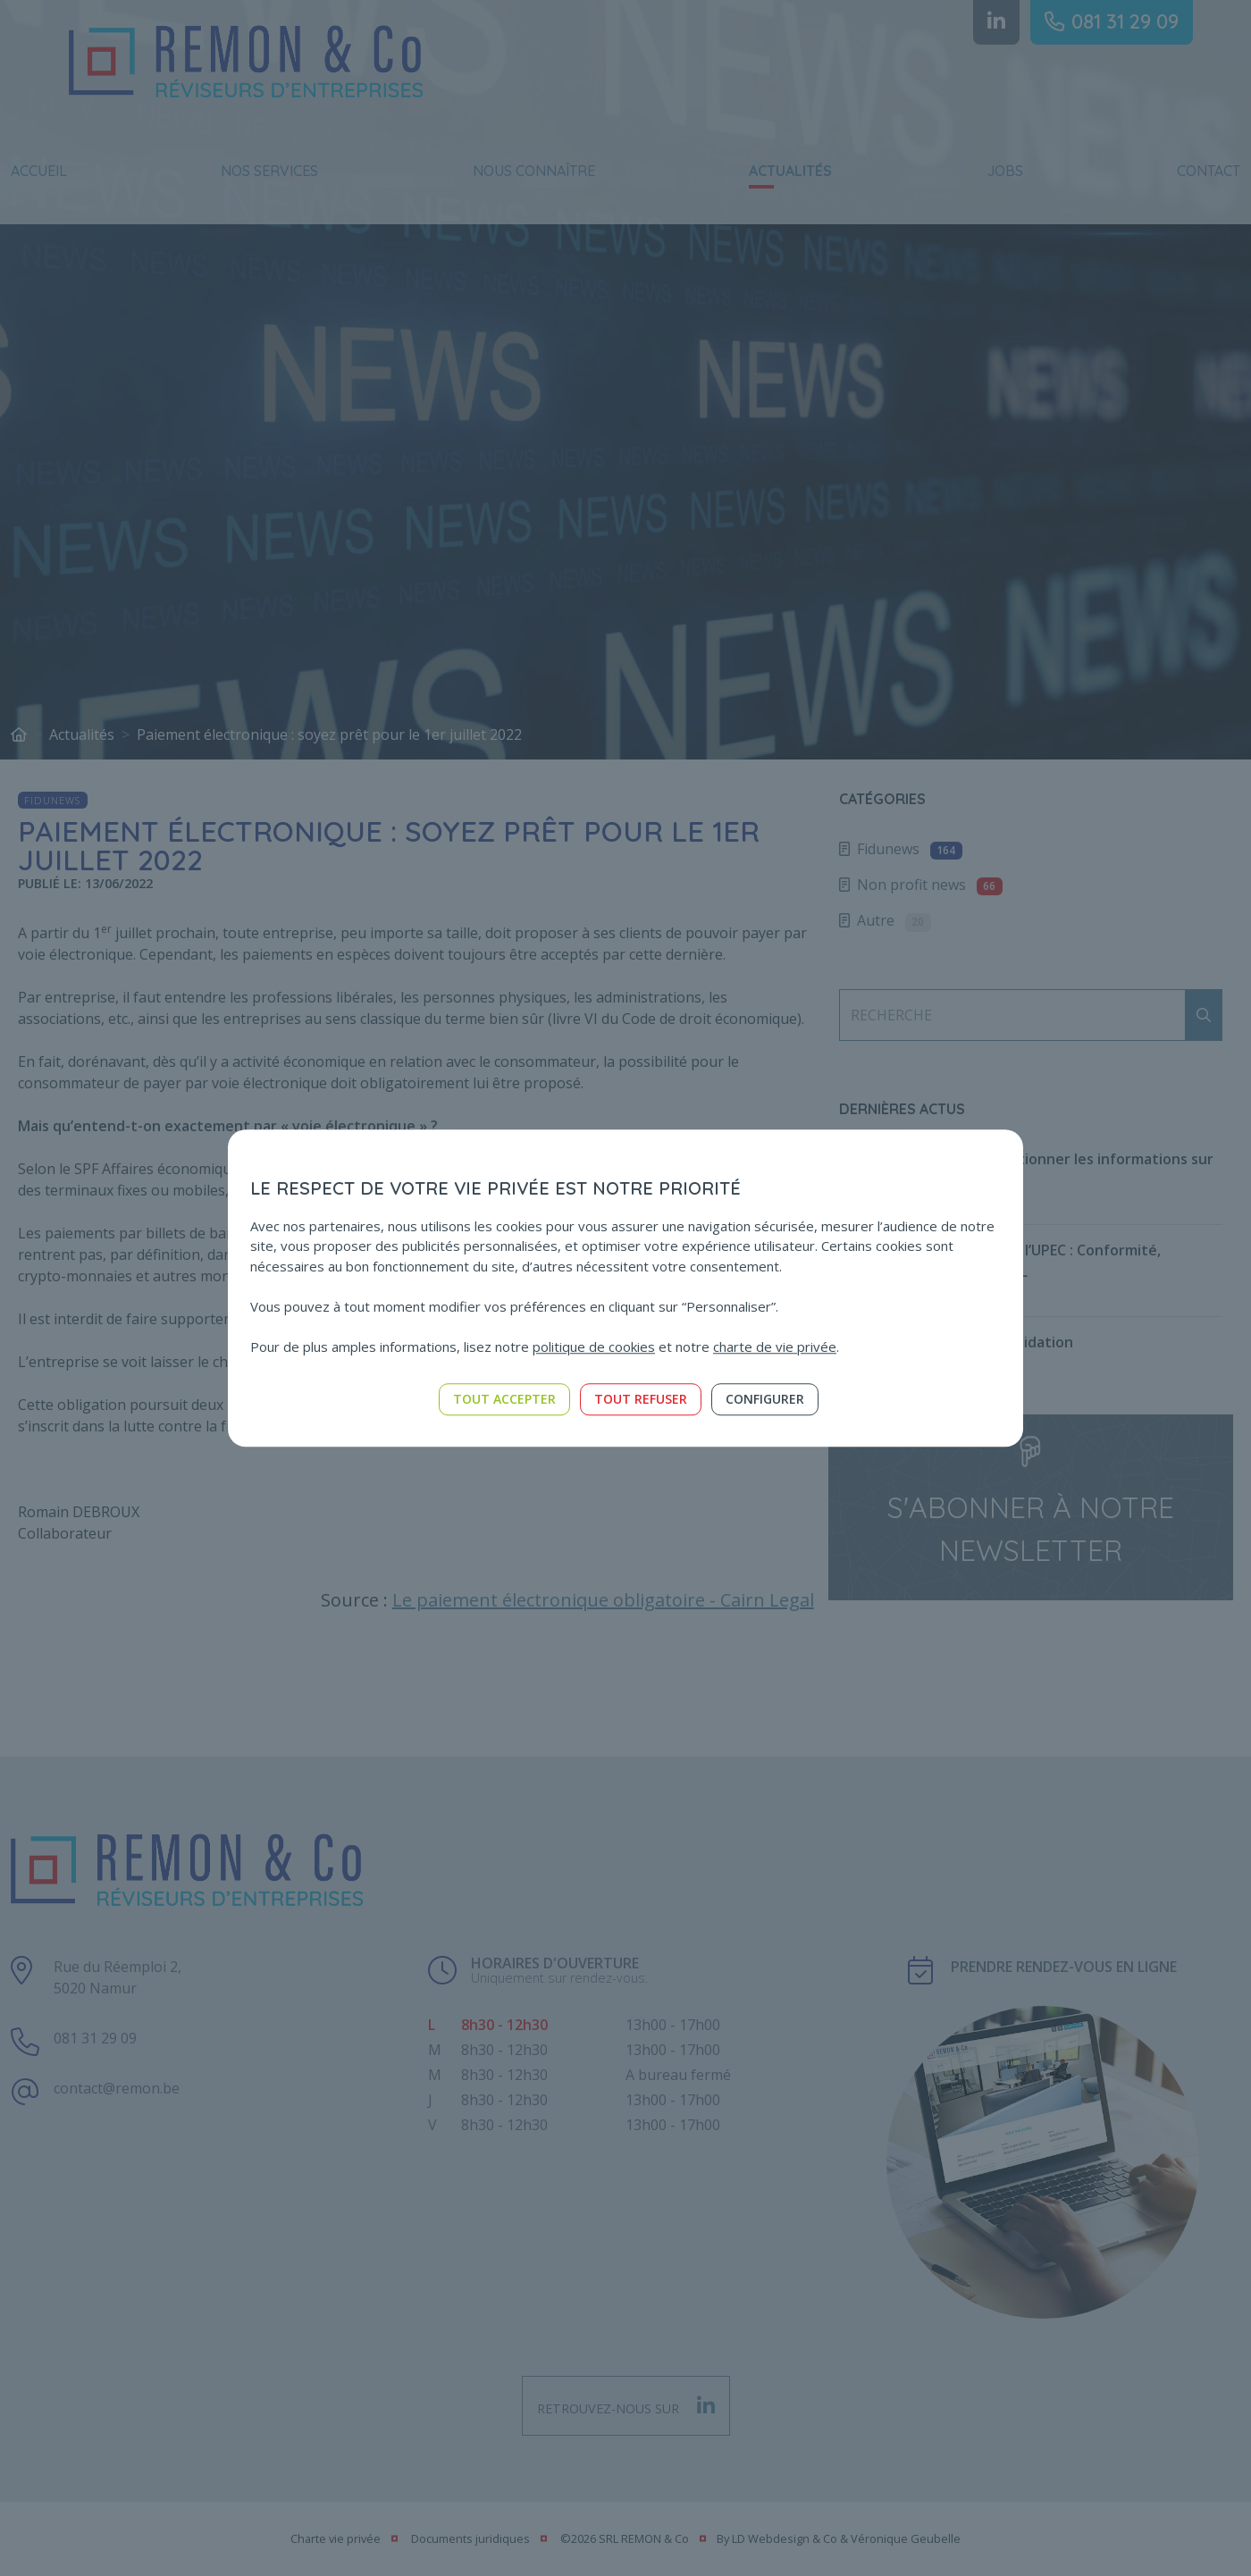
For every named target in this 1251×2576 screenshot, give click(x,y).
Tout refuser (640, 1398)
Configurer (765, 1398)
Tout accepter (504, 1398)
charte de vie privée (774, 1346)
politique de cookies (594, 1346)
